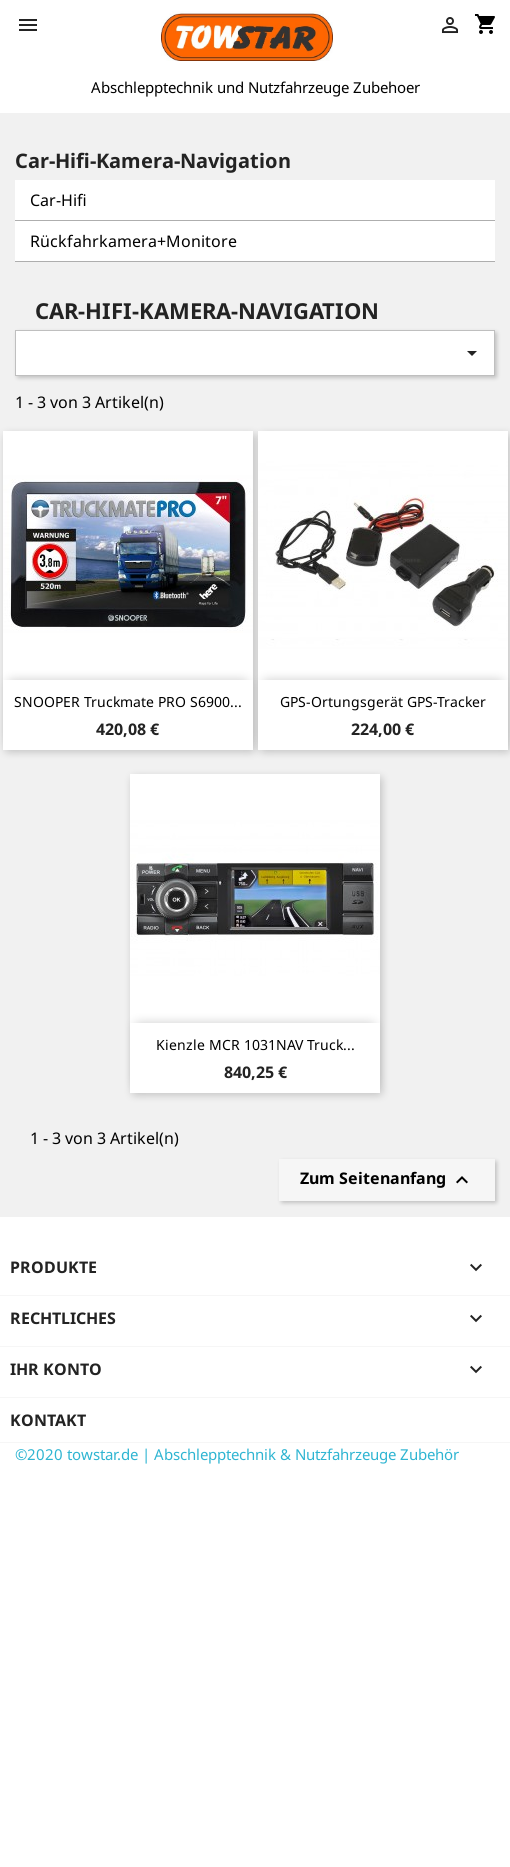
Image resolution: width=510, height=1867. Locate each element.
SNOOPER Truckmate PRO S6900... (128, 701)
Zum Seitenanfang (387, 1180)
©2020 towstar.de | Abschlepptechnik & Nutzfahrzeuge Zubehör (237, 1454)
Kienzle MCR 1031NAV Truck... (255, 1044)
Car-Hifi (58, 200)
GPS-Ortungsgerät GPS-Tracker (383, 701)
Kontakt (48, 1420)
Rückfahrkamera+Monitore (133, 241)
